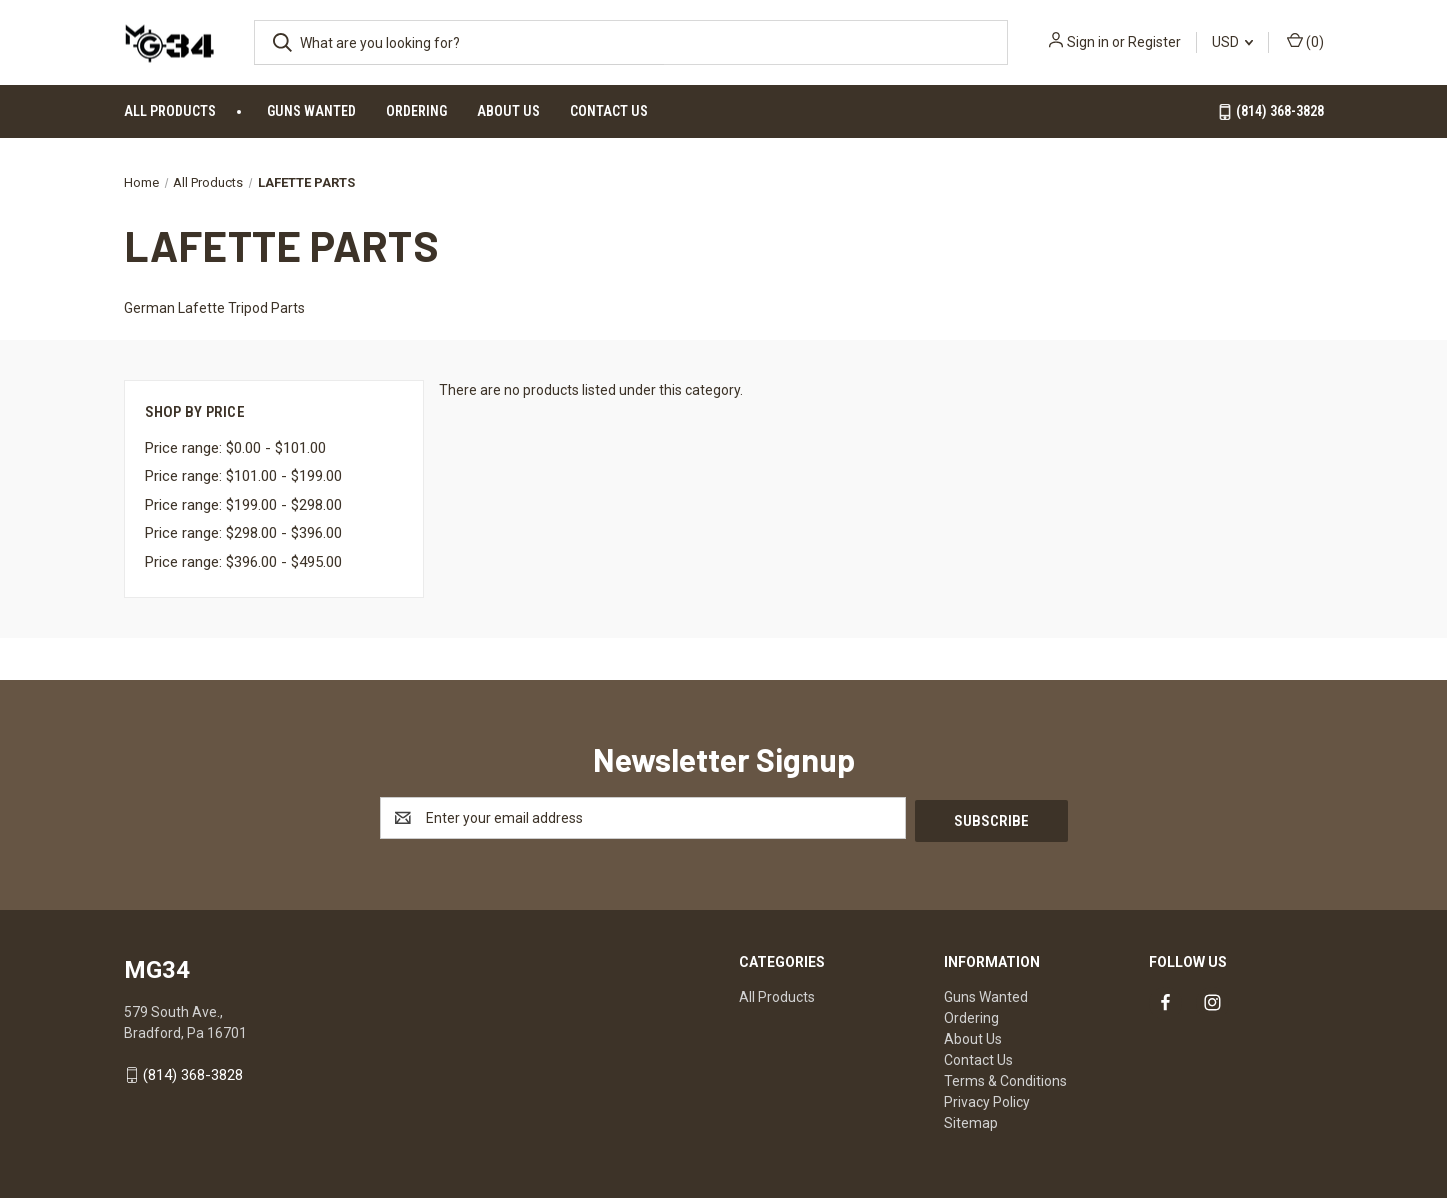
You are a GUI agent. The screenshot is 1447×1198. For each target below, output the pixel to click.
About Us (508, 111)
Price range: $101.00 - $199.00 (243, 476)
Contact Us (609, 111)
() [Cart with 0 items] (1305, 41)
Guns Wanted (311, 111)
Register (1154, 42)
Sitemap (971, 1120)
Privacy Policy (987, 1099)
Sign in (1088, 42)
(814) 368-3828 (1270, 111)
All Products (170, 111)
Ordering (416, 111)
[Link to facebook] (1165, 1000)
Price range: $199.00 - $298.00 (243, 505)
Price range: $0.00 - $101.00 (235, 448)
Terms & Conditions (1005, 1078)
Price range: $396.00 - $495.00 (243, 562)
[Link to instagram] (1212, 1000)
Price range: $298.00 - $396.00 (243, 533)
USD (1232, 42)
